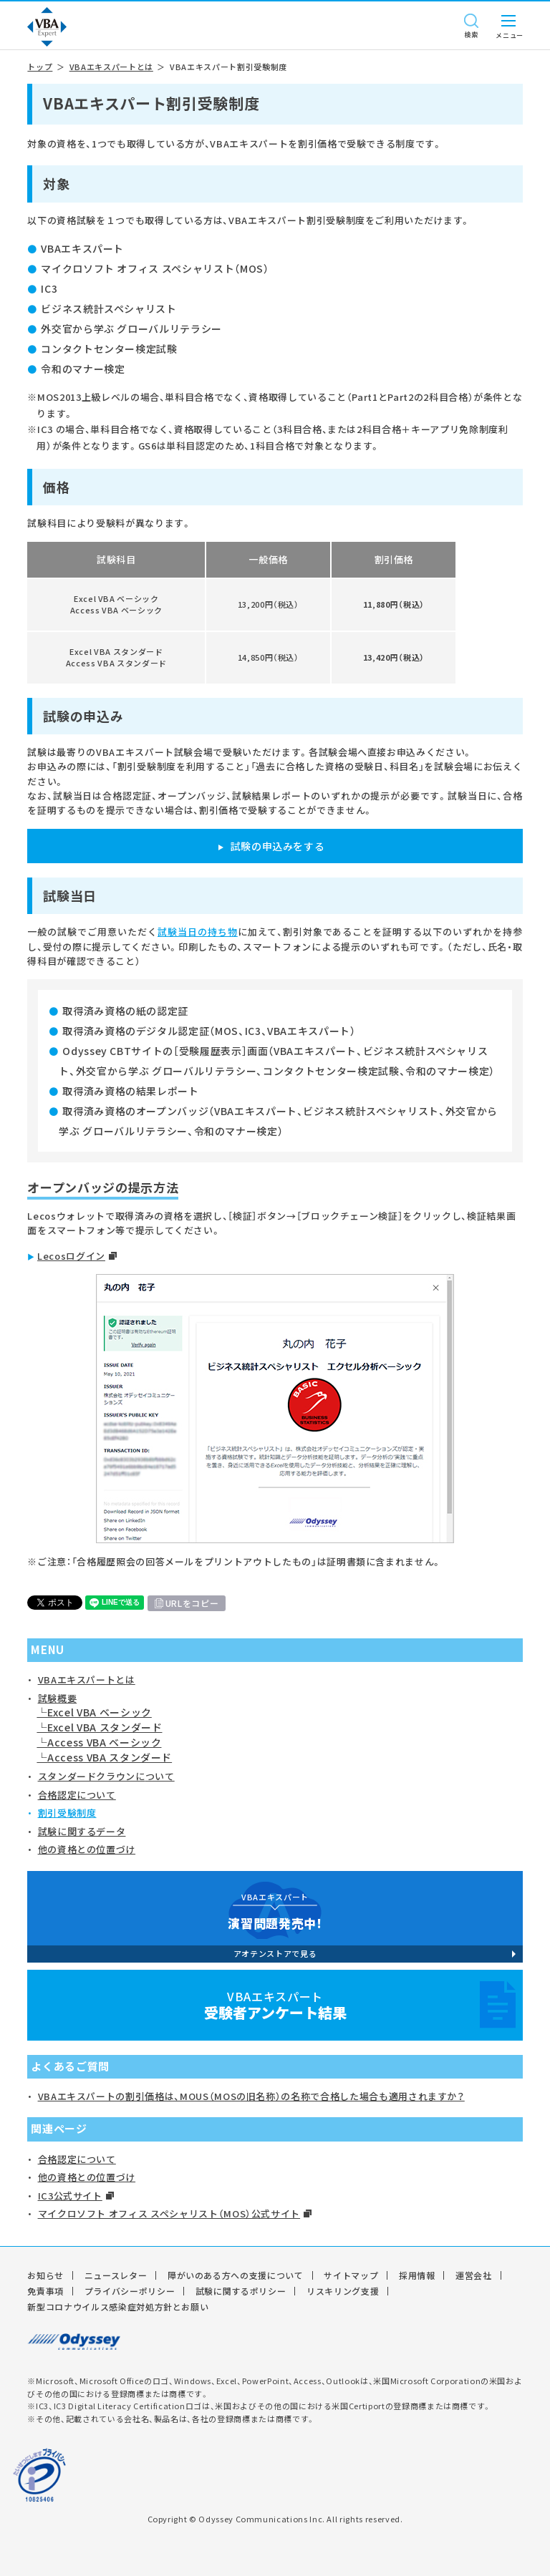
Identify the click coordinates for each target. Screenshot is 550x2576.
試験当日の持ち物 (198, 931)
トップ (39, 67)
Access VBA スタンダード (109, 1757)
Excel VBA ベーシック (99, 1712)
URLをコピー (192, 1603)
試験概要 (57, 1698)
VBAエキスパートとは (111, 67)
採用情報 (417, 2275)
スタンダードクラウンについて (106, 1776)
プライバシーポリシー (130, 2291)
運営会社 (473, 2275)
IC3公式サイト (70, 2195)
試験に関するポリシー (241, 2291)
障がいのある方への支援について (236, 2275)
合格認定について (77, 1795)
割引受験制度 (67, 1812)
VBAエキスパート (274, 2005)
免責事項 (45, 2291)
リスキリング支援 (343, 2291)
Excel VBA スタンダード (104, 1727)
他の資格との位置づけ (87, 1849)
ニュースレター (116, 2275)
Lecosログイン (71, 1256)
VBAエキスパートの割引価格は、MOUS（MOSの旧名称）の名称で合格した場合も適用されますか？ (251, 2096)
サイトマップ (351, 2275)
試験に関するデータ (82, 1831)
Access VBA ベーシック (104, 1742)
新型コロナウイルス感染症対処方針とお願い (117, 2306)
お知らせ (45, 2275)
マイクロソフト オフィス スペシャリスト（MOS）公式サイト (169, 2213)
